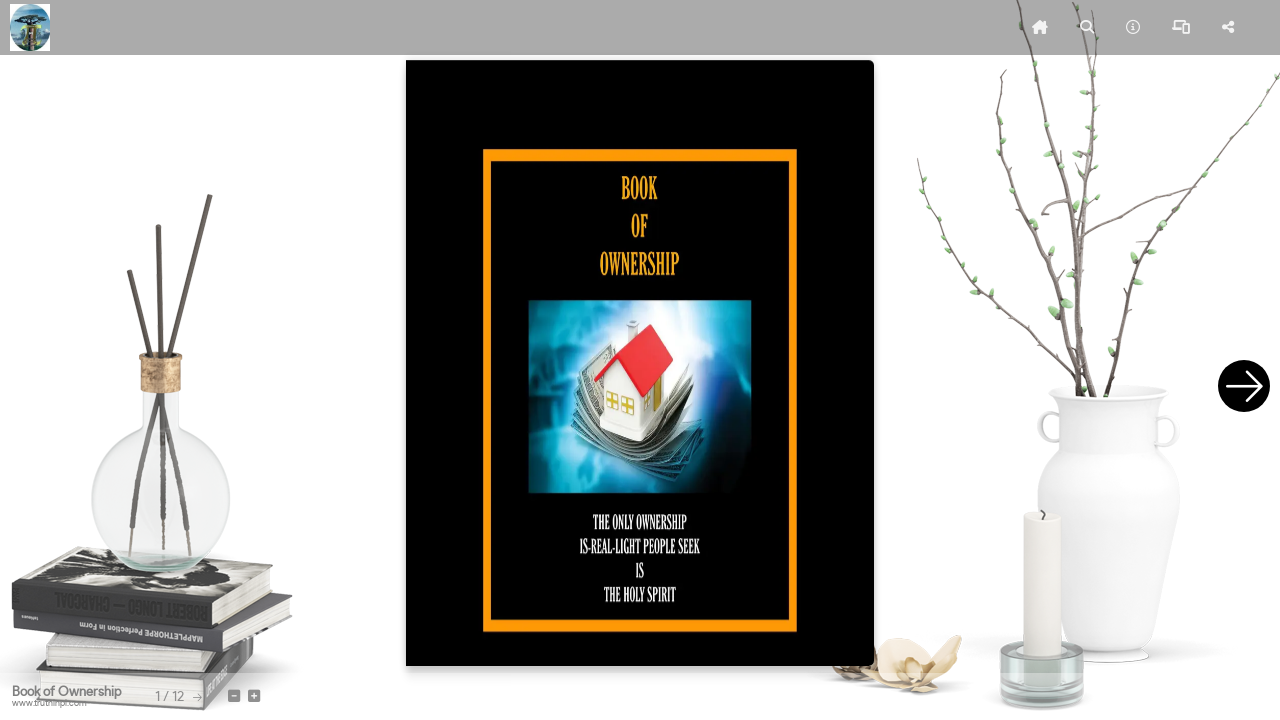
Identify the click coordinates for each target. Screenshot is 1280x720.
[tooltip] (1040, 28)
